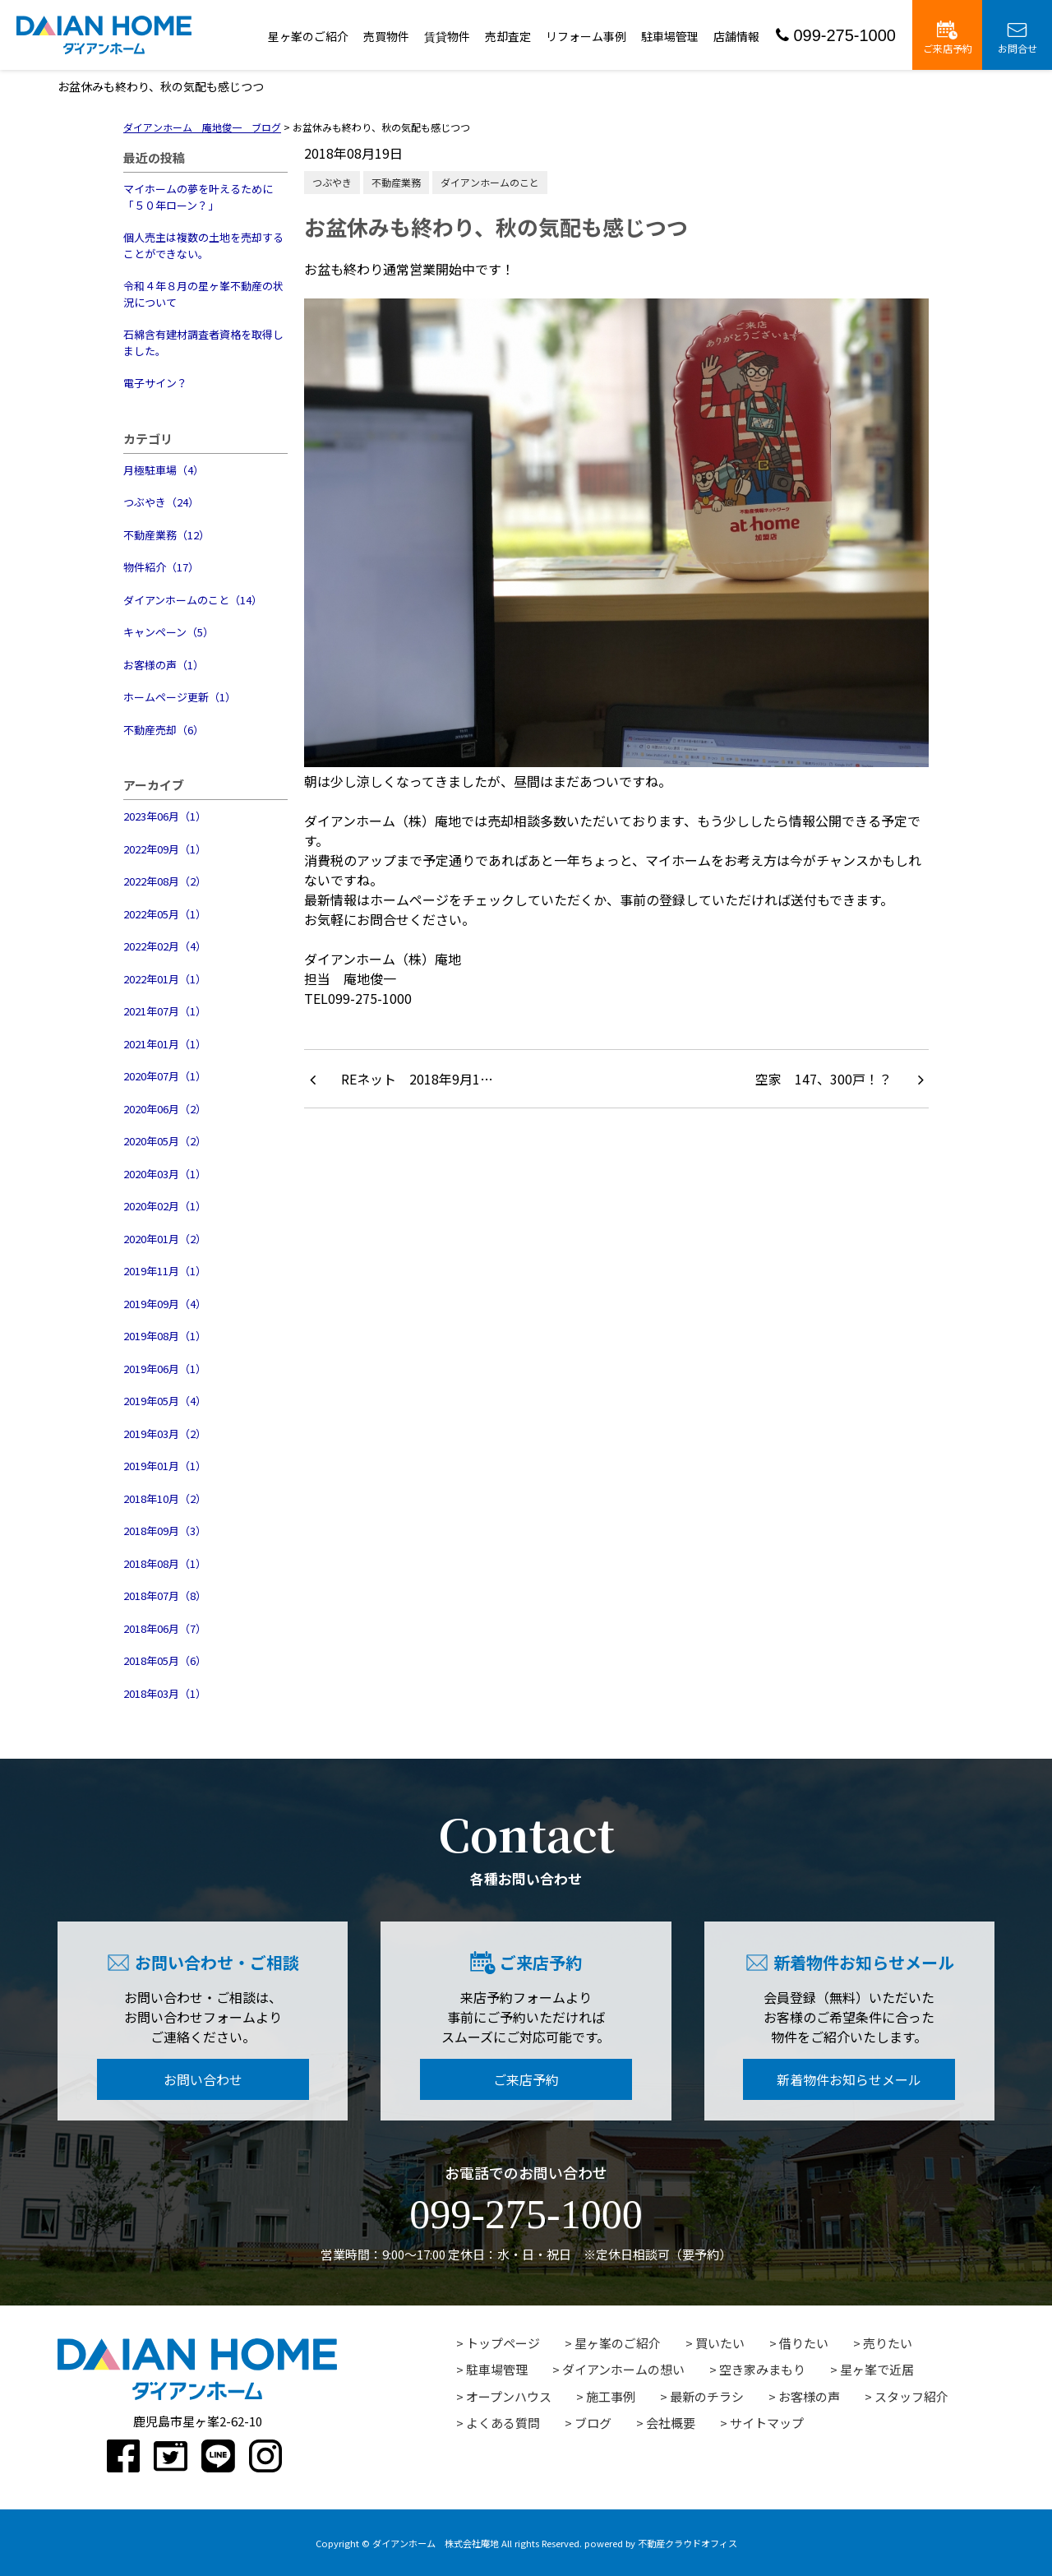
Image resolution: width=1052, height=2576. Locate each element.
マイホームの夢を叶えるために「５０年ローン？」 (198, 197)
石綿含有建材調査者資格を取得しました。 (203, 342)
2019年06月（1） (164, 1368)
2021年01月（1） (164, 1044)
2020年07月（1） (164, 1076)
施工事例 (610, 2396)
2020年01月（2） (164, 1238)
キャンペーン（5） (168, 632)
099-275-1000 (836, 35)
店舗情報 (736, 36)
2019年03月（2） (164, 1433)
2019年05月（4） (164, 1400)
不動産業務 (396, 182)
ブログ (592, 2422)
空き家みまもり (762, 2369)
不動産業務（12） (166, 535)
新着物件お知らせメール (849, 2079)
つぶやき (332, 182)
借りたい (803, 2343)
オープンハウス (508, 2396)
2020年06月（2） (164, 1109)
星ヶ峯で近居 (877, 2369)
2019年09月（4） (164, 1303)
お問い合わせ (203, 2079)
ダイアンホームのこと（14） (192, 600)
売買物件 (386, 36)
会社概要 (670, 2422)
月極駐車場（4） (163, 470)
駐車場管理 (670, 36)
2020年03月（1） (164, 1174)
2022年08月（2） (164, 881)
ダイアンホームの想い (623, 2369)
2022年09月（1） (164, 849)
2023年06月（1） (164, 816)
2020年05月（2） (164, 1141)
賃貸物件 (447, 36)
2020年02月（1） (164, 1206)
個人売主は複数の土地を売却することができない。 (203, 245)
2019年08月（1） (164, 1335)
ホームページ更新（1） (179, 697)
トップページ (503, 2343)
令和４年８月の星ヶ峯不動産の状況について (203, 294)
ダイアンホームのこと (490, 182)
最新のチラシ (707, 2396)
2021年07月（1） (164, 1011)
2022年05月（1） (164, 914)
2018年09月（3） (164, 1530)
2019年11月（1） (164, 1271)
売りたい (887, 2343)
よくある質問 (503, 2422)
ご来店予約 (947, 38)
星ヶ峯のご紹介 (308, 36)
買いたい (720, 2343)
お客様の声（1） (163, 665)
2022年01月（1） (164, 979)
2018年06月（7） (164, 1628)
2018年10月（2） (164, 1498)
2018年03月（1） (164, 1693)
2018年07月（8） (164, 1595)
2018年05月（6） (164, 1660)
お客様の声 (809, 2396)
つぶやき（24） (161, 502)
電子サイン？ (155, 383)
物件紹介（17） (161, 567)
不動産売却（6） (163, 730)
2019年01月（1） (164, 1465)
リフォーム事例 (586, 36)
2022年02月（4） (164, 946)
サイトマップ (767, 2422)
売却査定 (508, 36)
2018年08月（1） (164, 1563)
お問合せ (1017, 38)
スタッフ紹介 (911, 2396)
